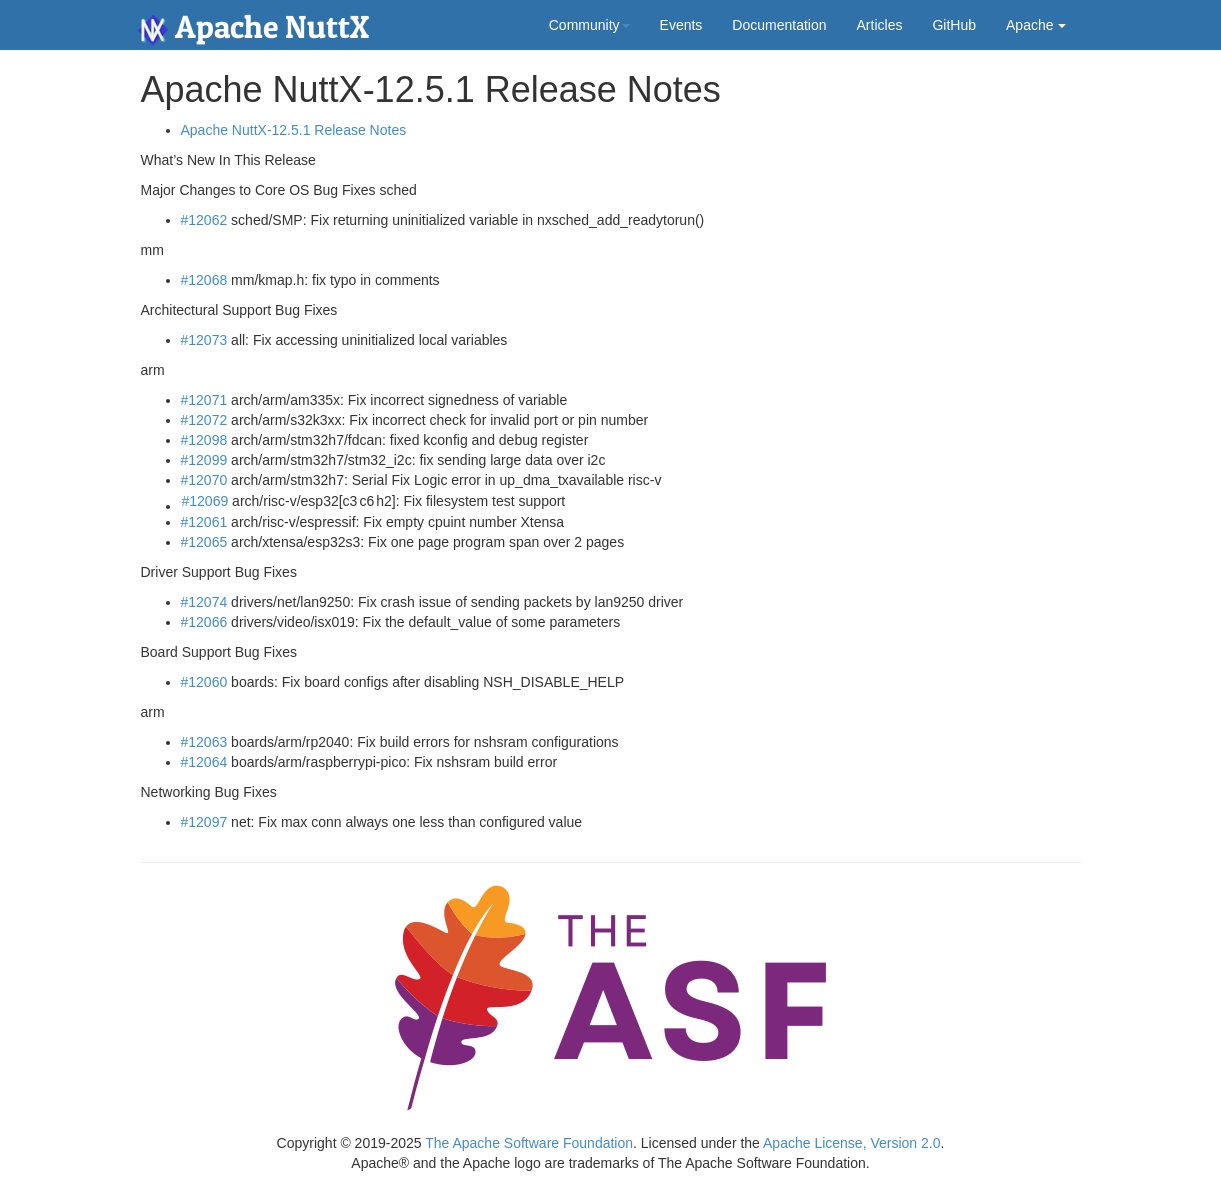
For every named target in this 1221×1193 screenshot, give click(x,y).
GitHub (954, 25)
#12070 (204, 480)
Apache (1035, 25)
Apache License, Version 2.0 (851, 1143)
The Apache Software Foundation (529, 1143)
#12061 (204, 522)
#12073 (204, 340)
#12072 (204, 420)
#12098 (204, 440)
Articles (880, 25)
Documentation (779, 25)
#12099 (204, 460)
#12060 (204, 682)
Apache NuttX (253, 26)
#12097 (204, 822)
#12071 (204, 400)
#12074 (204, 602)
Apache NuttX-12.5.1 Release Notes (294, 130)
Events (681, 25)
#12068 (204, 280)
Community (589, 25)
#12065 (204, 542)
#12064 (204, 762)
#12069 (205, 501)
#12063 (204, 742)
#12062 (204, 220)
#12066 (204, 622)
